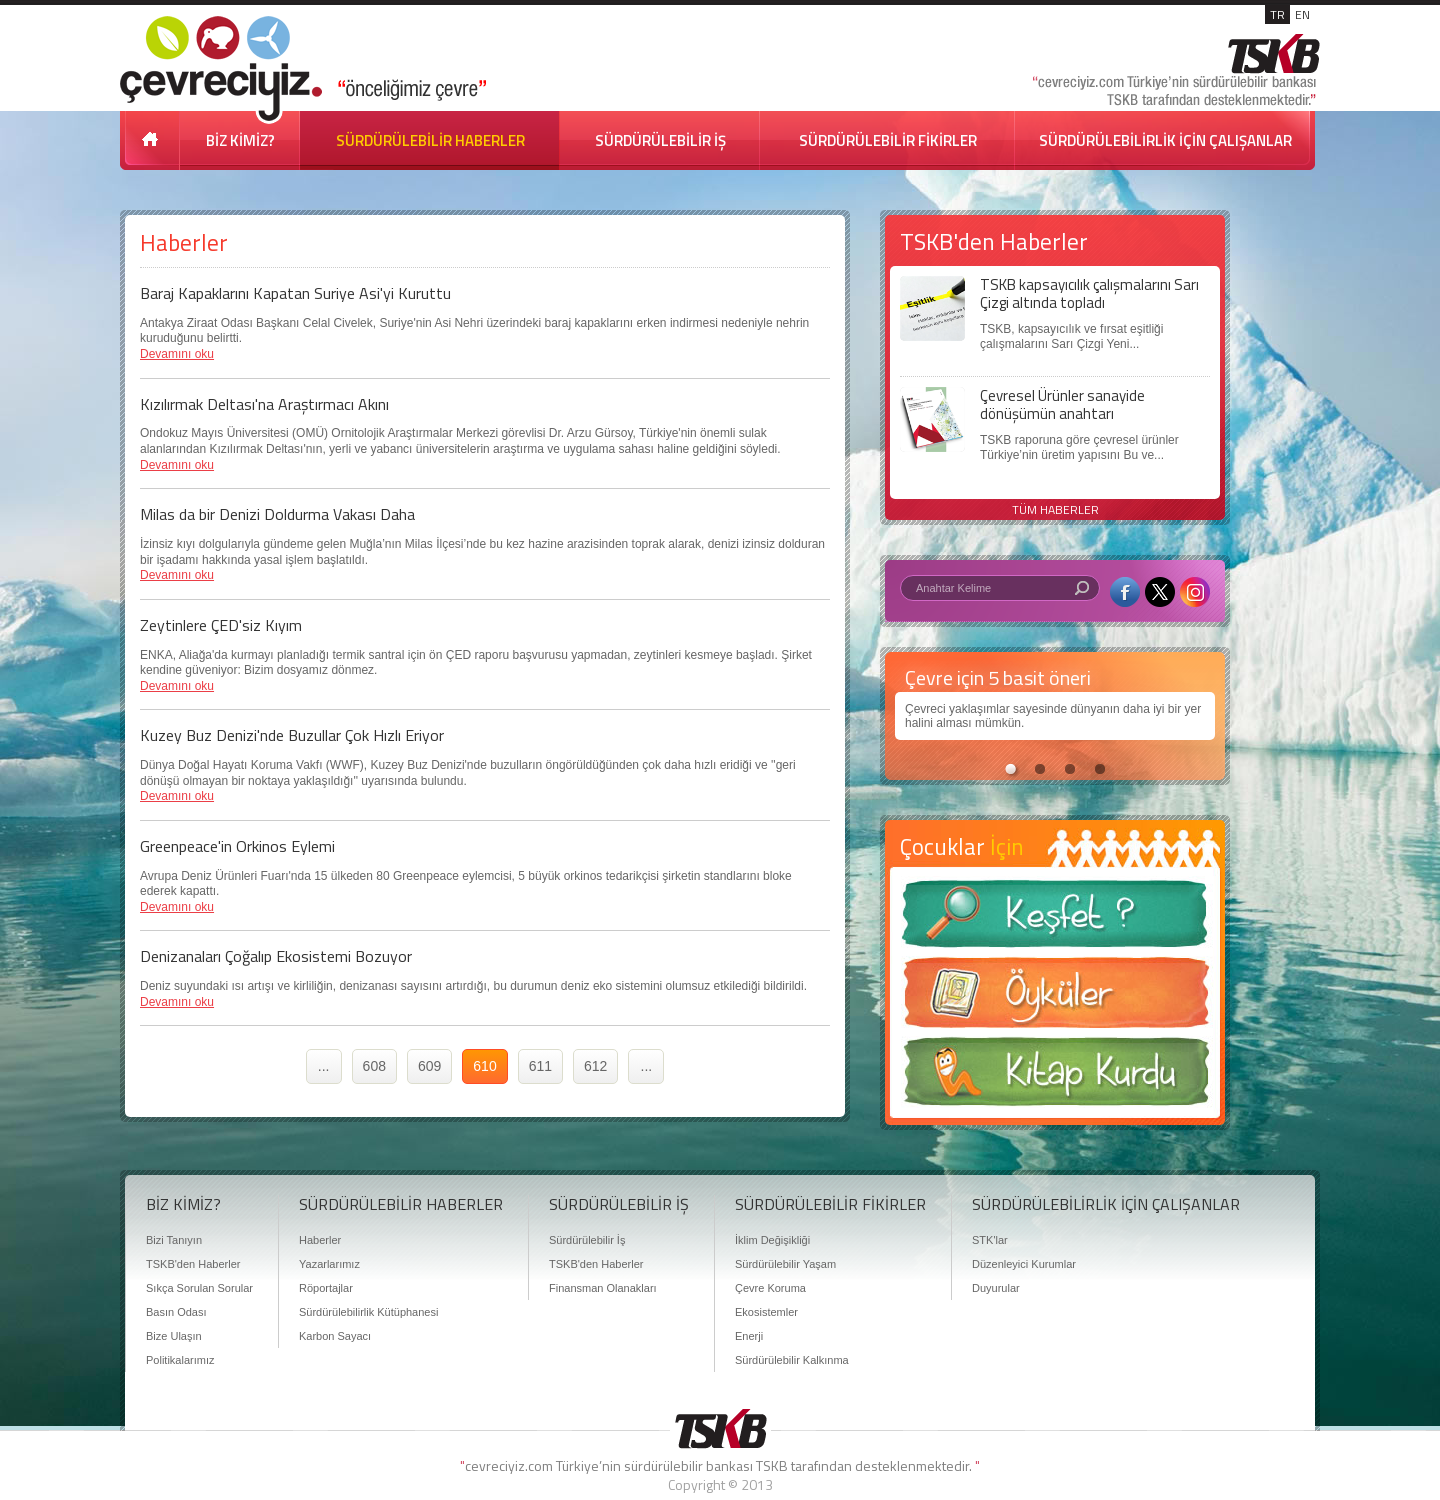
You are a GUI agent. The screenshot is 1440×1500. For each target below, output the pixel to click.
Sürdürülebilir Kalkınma (792, 1360)
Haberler (320, 1240)
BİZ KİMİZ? (240, 140)
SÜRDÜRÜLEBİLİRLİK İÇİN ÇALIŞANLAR (1165, 140)
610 (484, 1066)
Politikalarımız (180, 1360)
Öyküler (1055, 999)
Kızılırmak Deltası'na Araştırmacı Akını (264, 404)
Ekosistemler (766, 1312)
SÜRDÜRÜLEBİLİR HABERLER (430, 140)
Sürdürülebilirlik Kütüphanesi (368, 1312)
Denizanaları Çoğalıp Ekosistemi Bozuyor (276, 956)
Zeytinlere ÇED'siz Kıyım (221, 625)
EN (1302, 14)
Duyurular (996, 1288)
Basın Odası (176, 1312)
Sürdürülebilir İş (587, 1240)
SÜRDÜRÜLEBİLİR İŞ (660, 140)
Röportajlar (326, 1288)
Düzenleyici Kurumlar (1024, 1264)
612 (595, 1066)
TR (1277, 14)
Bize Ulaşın (174, 1336)
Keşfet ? (1055, 919)
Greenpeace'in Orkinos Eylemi (237, 846)
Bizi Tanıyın (174, 1240)
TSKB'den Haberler (193, 1264)
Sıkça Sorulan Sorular (199, 1288)
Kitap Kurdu (1055, 1077)
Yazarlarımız (329, 1264)
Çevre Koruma (770, 1288)
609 (429, 1066)
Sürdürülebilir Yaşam (785, 1264)
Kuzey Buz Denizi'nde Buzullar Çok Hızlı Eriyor (292, 735)
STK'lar (990, 1240)
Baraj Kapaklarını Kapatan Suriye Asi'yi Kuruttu (295, 293)
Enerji (749, 1336)
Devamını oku (177, 354)
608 (374, 1066)
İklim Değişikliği (772, 1240)
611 (540, 1066)
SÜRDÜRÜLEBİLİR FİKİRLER (888, 140)
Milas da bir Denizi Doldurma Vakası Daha (277, 514)
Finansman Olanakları (603, 1288)
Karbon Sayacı (335, 1336)
